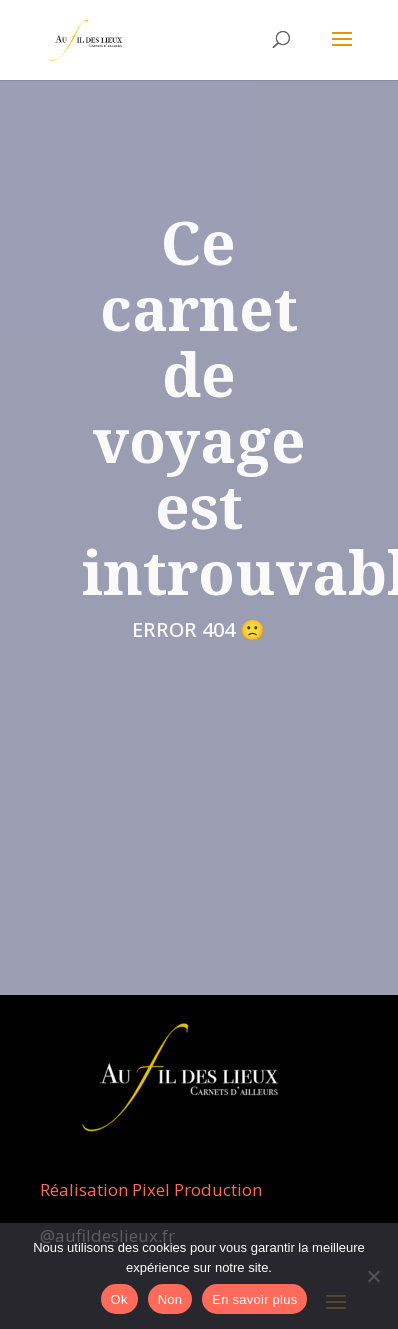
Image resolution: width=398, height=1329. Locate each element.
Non (170, 1299)
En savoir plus (254, 1299)
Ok (119, 1299)
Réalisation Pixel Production (151, 1189)
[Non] (373, 1276)
